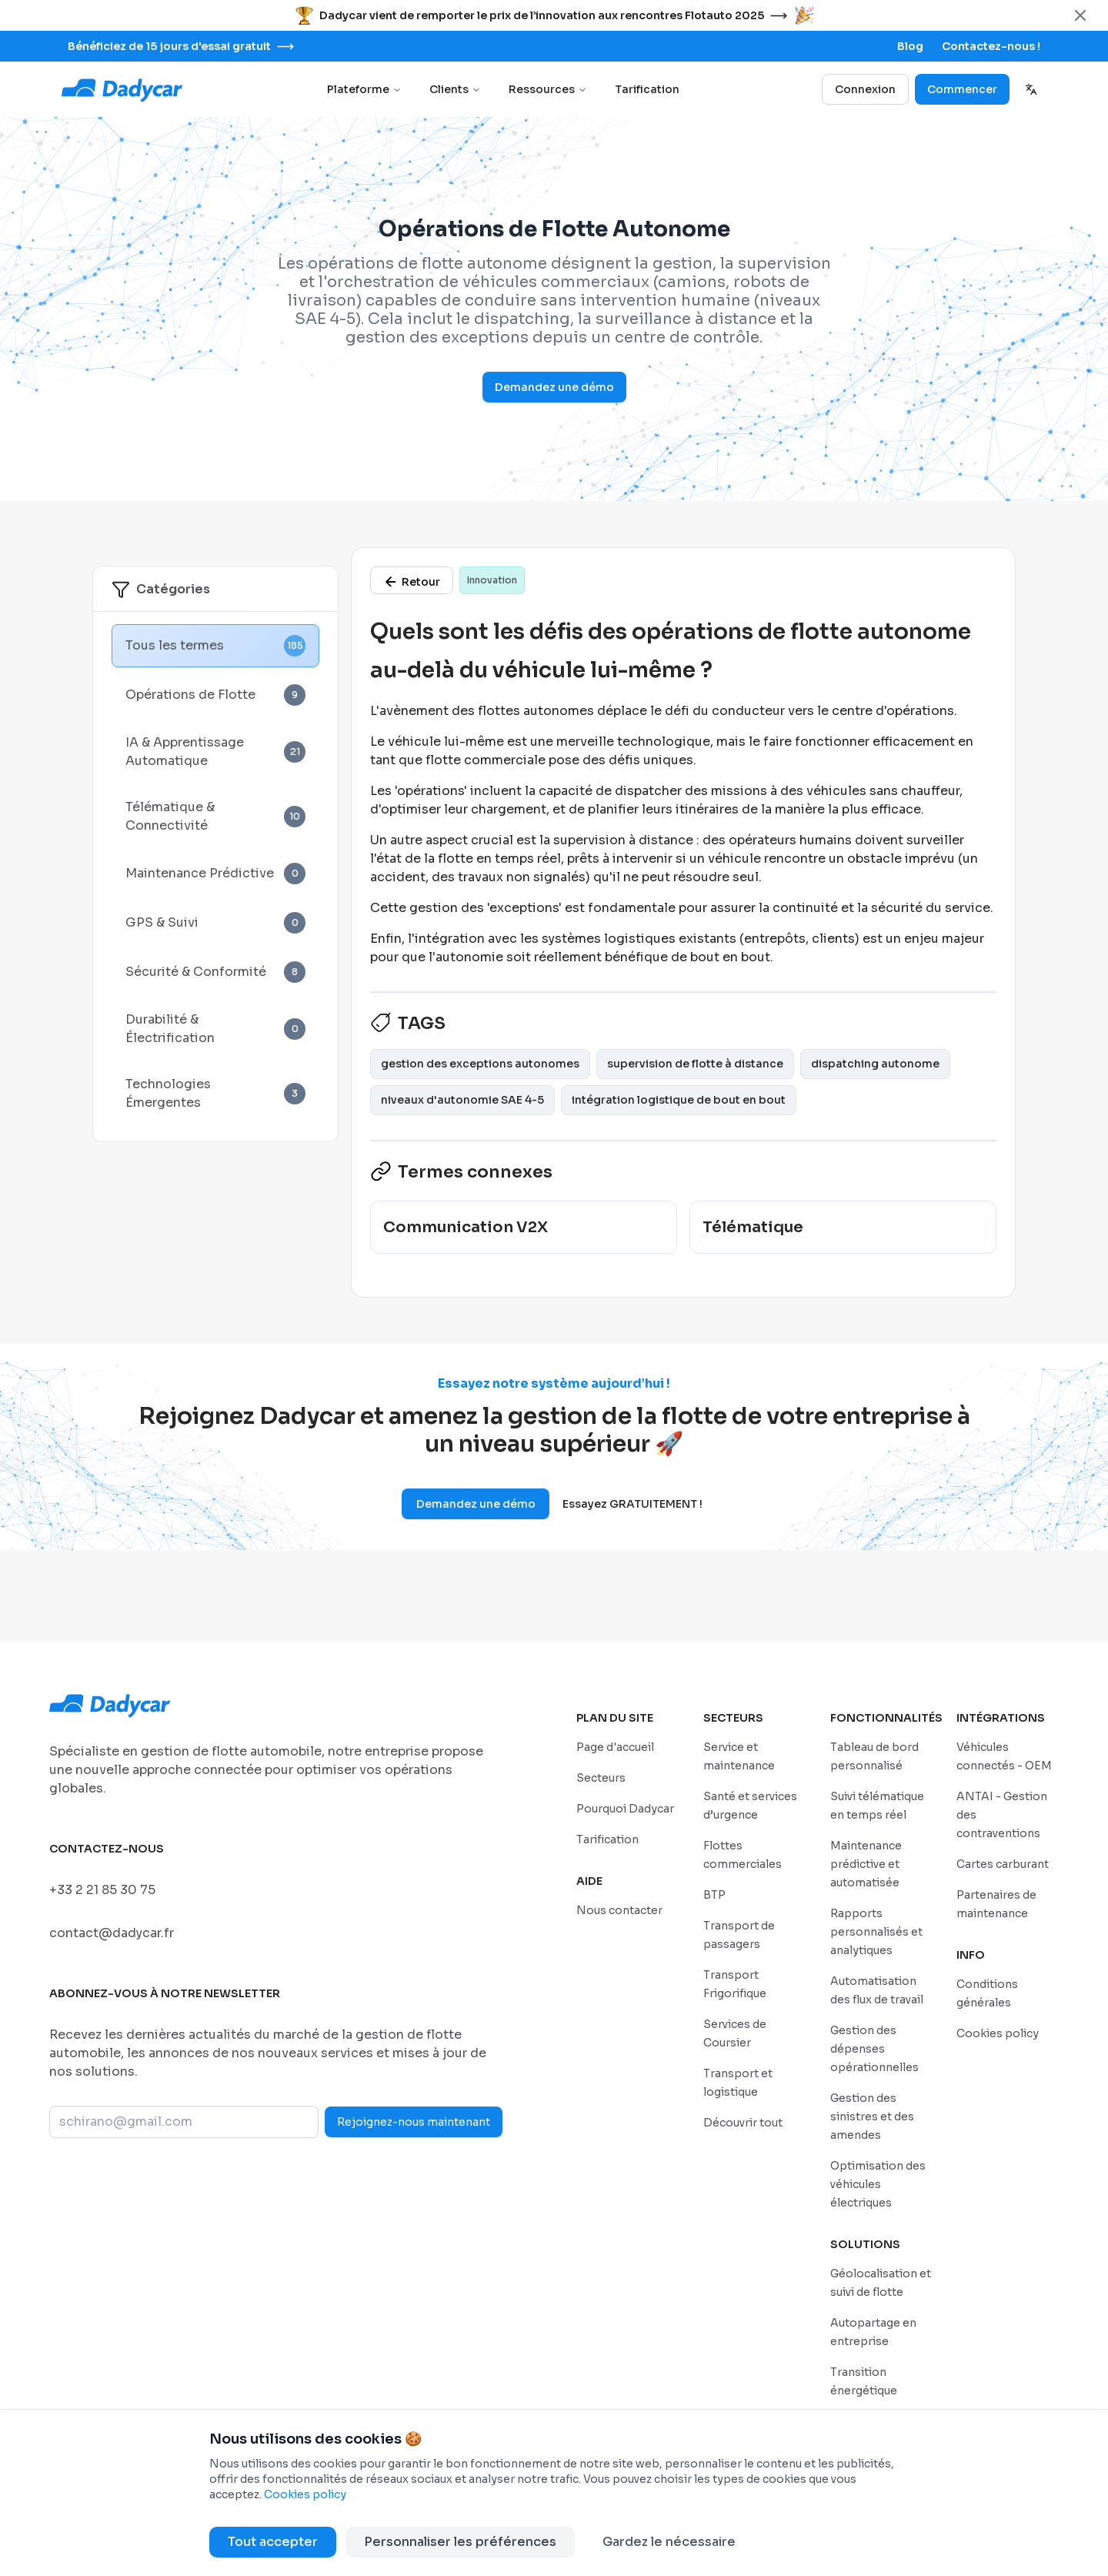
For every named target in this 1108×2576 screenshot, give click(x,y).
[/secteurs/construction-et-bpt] (714, 1894)
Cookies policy (305, 2494)
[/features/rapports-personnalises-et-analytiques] (876, 1931)
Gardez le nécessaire (669, 2542)
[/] (615, 1747)
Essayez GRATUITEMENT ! (632, 1504)
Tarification (647, 89)
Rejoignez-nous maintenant (413, 2122)
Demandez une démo (554, 387)
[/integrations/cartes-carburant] (1002, 1864)
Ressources (548, 89)
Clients (455, 89)
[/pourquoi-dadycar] (625, 1808)
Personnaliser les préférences (460, 2542)
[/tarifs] (607, 1839)
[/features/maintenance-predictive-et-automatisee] (866, 1863)
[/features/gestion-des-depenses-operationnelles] (874, 2048)
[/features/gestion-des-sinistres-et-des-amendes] (872, 2116)
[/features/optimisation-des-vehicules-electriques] (878, 2183)
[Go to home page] (123, 89)
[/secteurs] (601, 1777)
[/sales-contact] (991, 46)
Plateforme (364, 89)
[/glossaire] (411, 580)
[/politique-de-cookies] (997, 2033)
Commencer (962, 89)
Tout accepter (273, 2542)
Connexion (865, 89)
